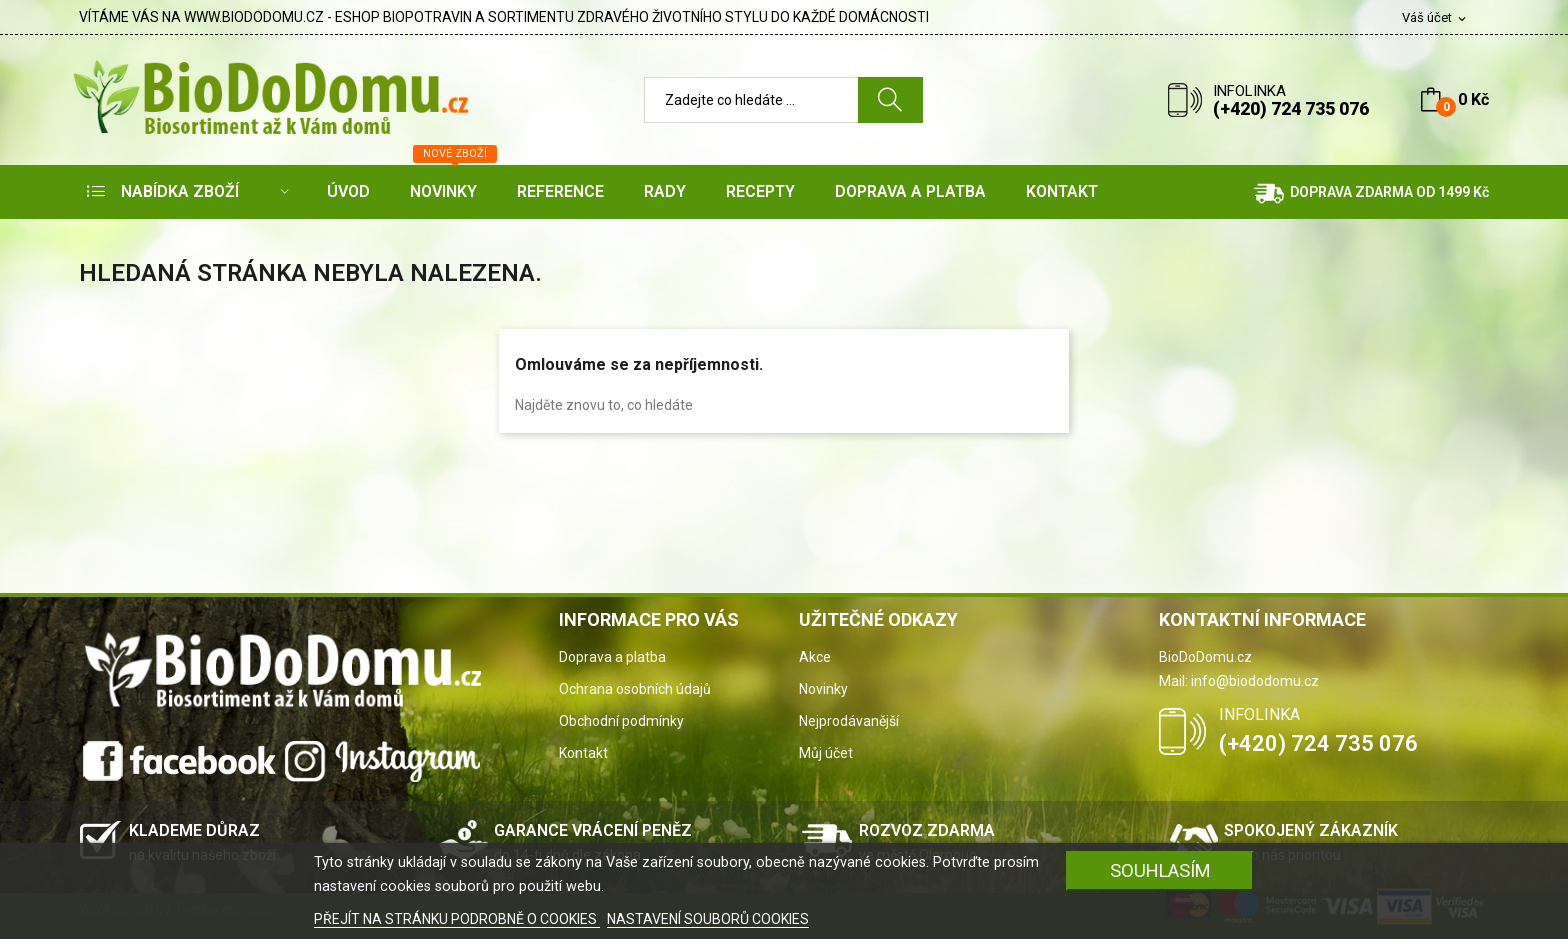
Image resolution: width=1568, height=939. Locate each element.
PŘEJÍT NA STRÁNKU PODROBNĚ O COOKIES (457, 919)
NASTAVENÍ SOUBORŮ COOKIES (708, 919)
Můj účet (826, 753)
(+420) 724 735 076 (1291, 108)
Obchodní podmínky (621, 721)
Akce (815, 657)
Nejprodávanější (849, 721)
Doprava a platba (612, 657)
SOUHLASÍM (1160, 870)
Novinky (823, 689)
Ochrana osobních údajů (635, 689)
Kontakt (583, 753)
